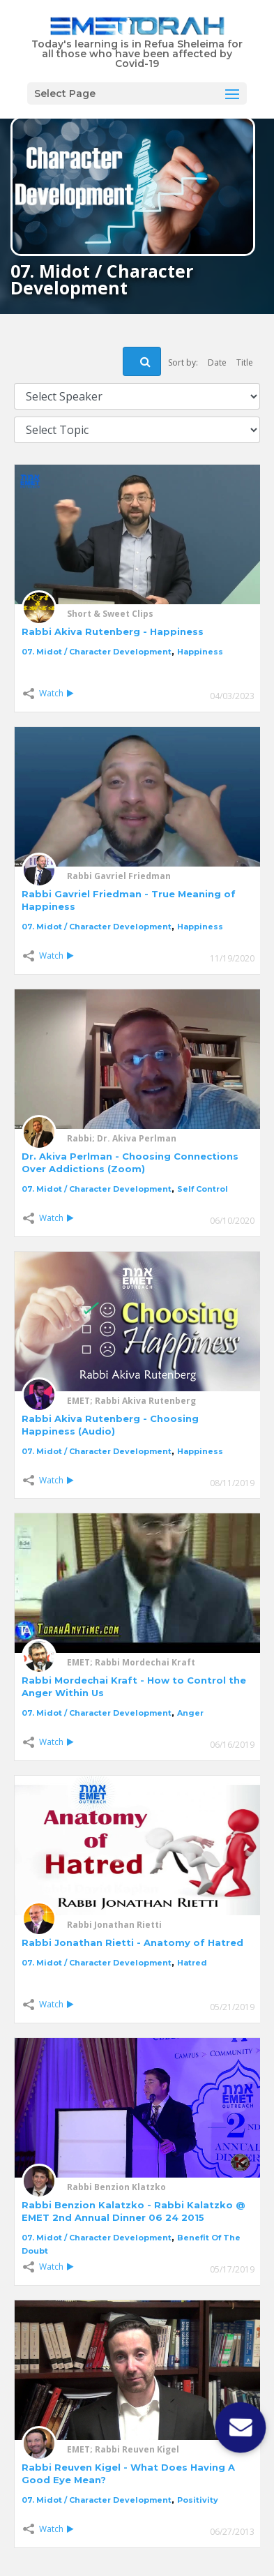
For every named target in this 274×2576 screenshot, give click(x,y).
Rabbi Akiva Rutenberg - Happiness (113, 631)
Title (244, 362)
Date (217, 362)
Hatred (192, 1963)
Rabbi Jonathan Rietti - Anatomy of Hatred (132, 1942)
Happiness (200, 652)
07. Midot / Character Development (97, 652)
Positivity (197, 2500)
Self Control (202, 1189)
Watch (56, 693)
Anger (190, 1713)
